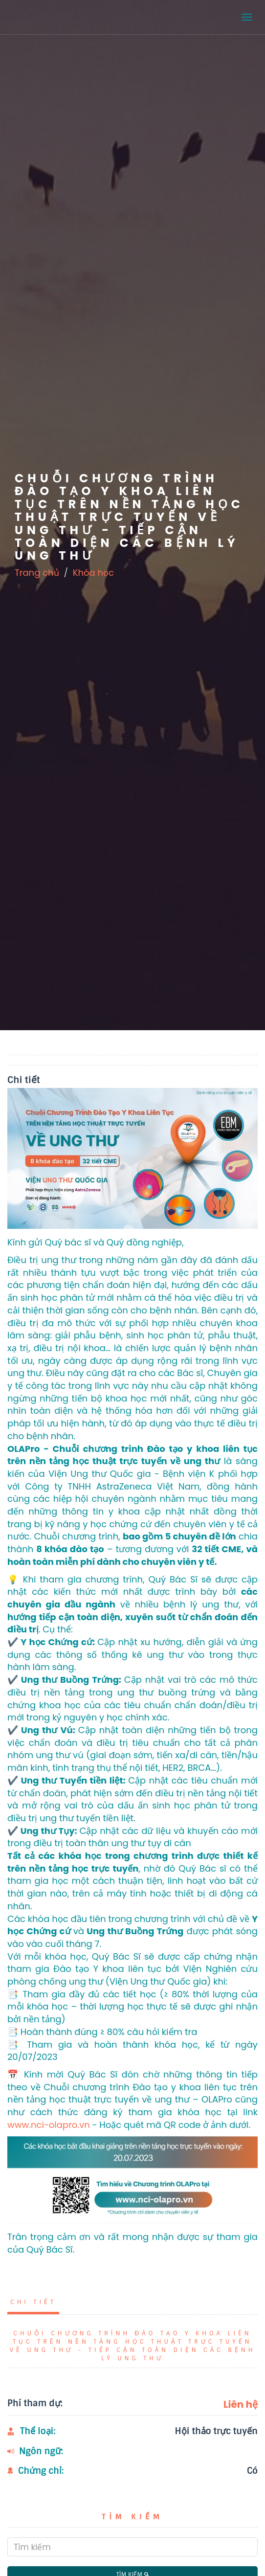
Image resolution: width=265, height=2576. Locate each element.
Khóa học (93, 572)
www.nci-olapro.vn (48, 2125)
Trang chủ (37, 572)
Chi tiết (33, 2302)
